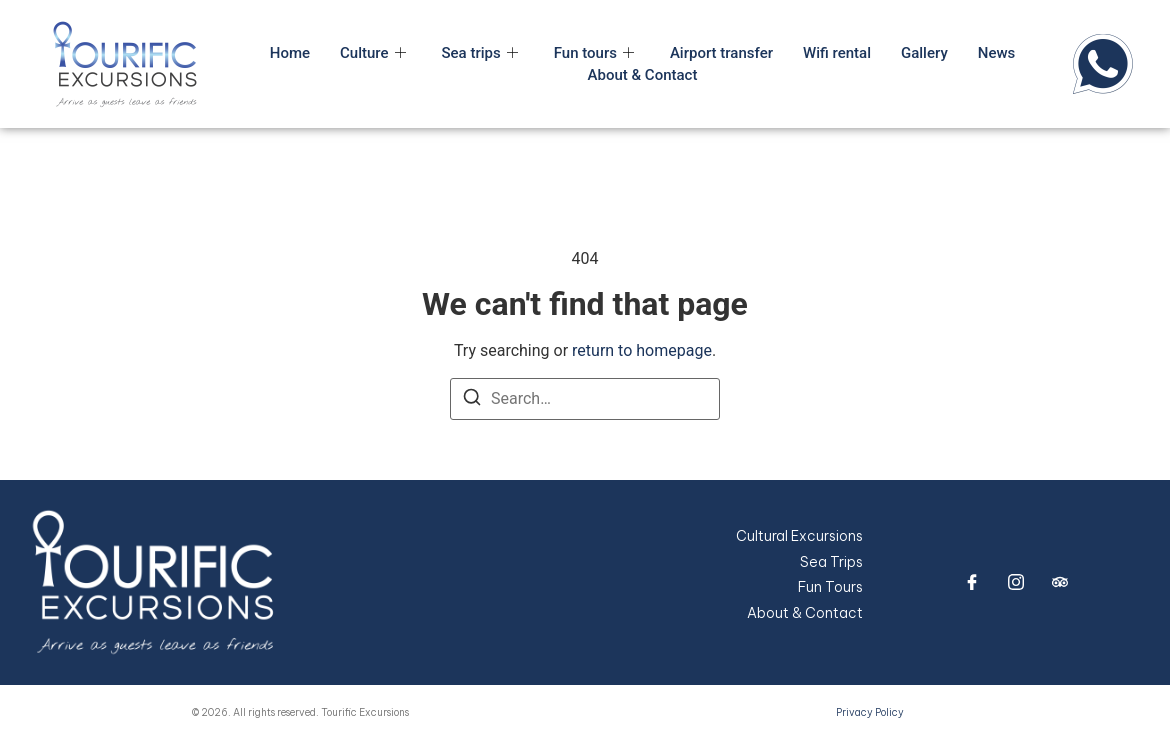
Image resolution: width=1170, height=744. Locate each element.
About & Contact (643, 75)
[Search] (472, 400)
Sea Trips (831, 562)
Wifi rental (837, 53)
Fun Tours (830, 587)
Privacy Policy (870, 712)
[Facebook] (972, 582)
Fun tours (594, 53)
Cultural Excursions (799, 536)
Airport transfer (721, 53)
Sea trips (480, 53)
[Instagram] (1016, 582)
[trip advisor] (1060, 582)
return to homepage (642, 350)
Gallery (924, 53)
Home (290, 53)
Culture (372, 53)
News (995, 53)
